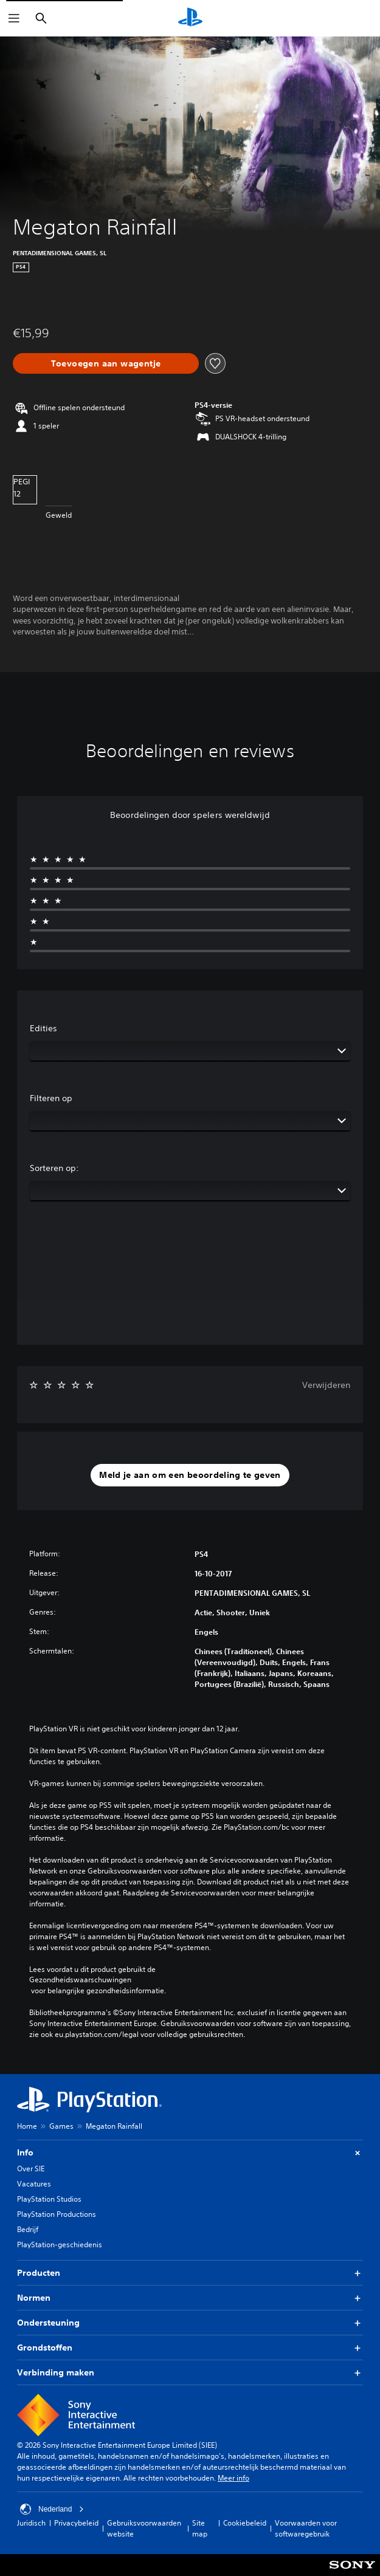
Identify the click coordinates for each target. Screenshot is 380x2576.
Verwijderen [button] (326, 1384)
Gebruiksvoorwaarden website (144, 2528)
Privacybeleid (76, 2523)
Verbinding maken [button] (190, 2373)
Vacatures (34, 2184)
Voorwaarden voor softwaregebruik (306, 2528)
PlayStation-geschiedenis (59, 2244)
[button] (190, 1475)
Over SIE (30, 2168)
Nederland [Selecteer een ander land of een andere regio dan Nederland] (52, 2509)
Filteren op (51, 1098)
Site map (199, 2528)
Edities (43, 1028)
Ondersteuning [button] (190, 2323)
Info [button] (190, 2152)
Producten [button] (190, 2273)
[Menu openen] (14, 18)
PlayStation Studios (49, 2199)
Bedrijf (27, 2229)
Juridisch (31, 2523)
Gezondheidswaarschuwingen (80, 1980)
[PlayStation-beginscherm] (190, 18)
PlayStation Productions (56, 2214)
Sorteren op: (54, 1168)
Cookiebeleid (244, 2523)
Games (61, 2126)
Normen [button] (190, 2298)
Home (27, 2126)
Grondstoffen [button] (190, 2348)
